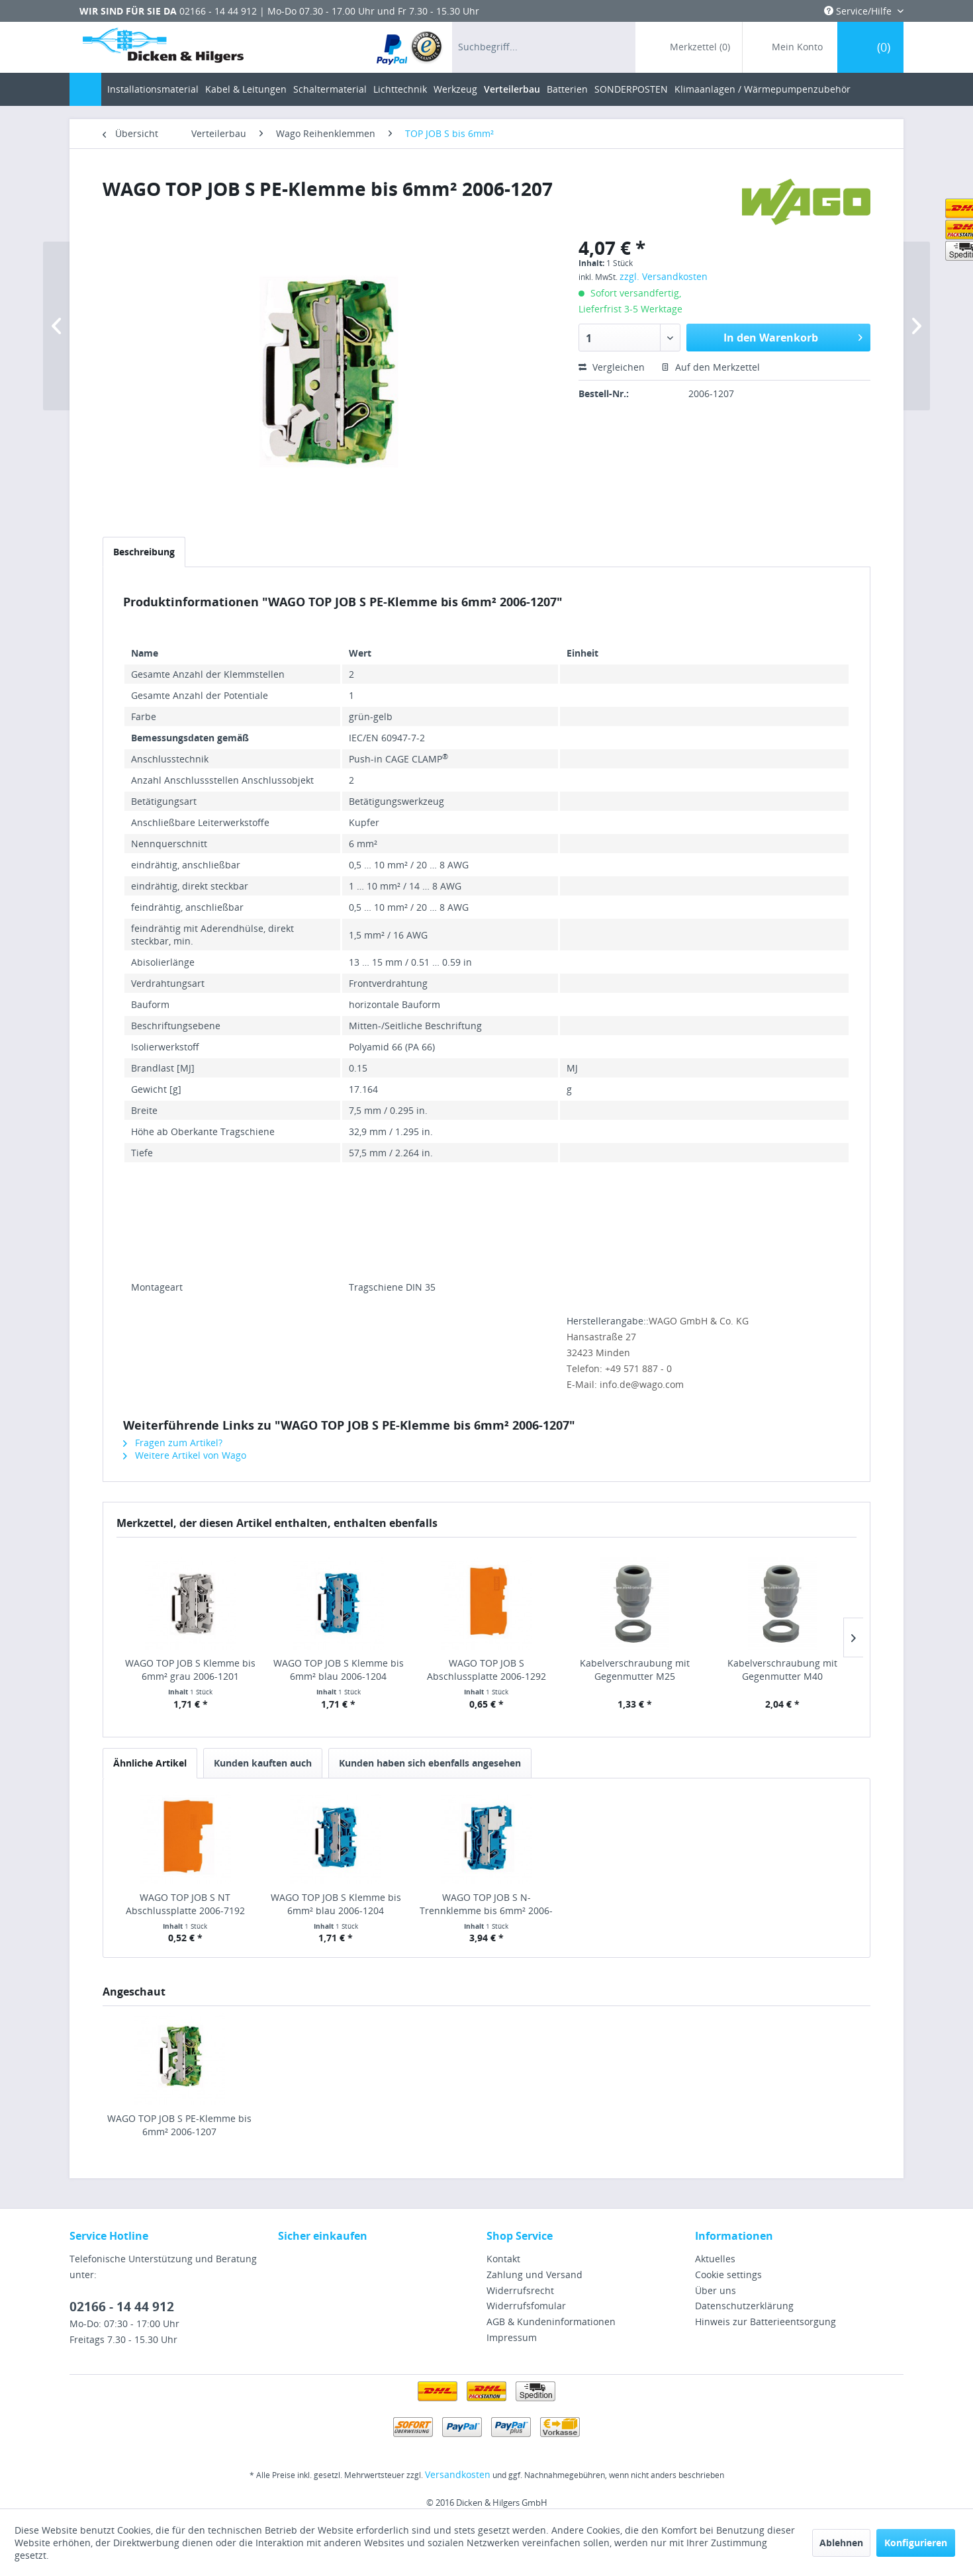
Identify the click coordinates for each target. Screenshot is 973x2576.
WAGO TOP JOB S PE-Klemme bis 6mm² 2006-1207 (179, 2125)
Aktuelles (715, 2258)
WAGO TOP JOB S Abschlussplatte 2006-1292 (486, 1669)
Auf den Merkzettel (710, 367)
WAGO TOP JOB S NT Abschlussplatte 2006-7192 (185, 1904)
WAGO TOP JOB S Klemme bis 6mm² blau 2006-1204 (338, 1669)
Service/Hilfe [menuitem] (859, 11)
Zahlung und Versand (534, 2274)
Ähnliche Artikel (150, 1763)
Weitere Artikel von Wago (184, 1455)
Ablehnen (841, 2542)
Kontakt (503, 2258)
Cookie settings (728, 2274)
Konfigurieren (915, 2542)
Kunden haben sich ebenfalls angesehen (430, 1763)
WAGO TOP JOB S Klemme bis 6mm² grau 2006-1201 (190, 1669)
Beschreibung (144, 551)
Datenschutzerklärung (744, 2305)
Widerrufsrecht (520, 2290)
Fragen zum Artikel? (172, 1442)
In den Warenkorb (792, 336)
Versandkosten (457, 2474)
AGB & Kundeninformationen (551, 2321)
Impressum (511, 2337)
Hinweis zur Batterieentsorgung (765, 2321)
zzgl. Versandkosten (664, 276)
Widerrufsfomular (526, 2305)
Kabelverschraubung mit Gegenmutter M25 (635, 1669)
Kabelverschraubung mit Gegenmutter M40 (782, 1669)
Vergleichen (612, 367)
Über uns (715, 2290)
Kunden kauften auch (263, 1763)
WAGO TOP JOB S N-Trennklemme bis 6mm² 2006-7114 (486, 1904)
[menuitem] (410, 47)
